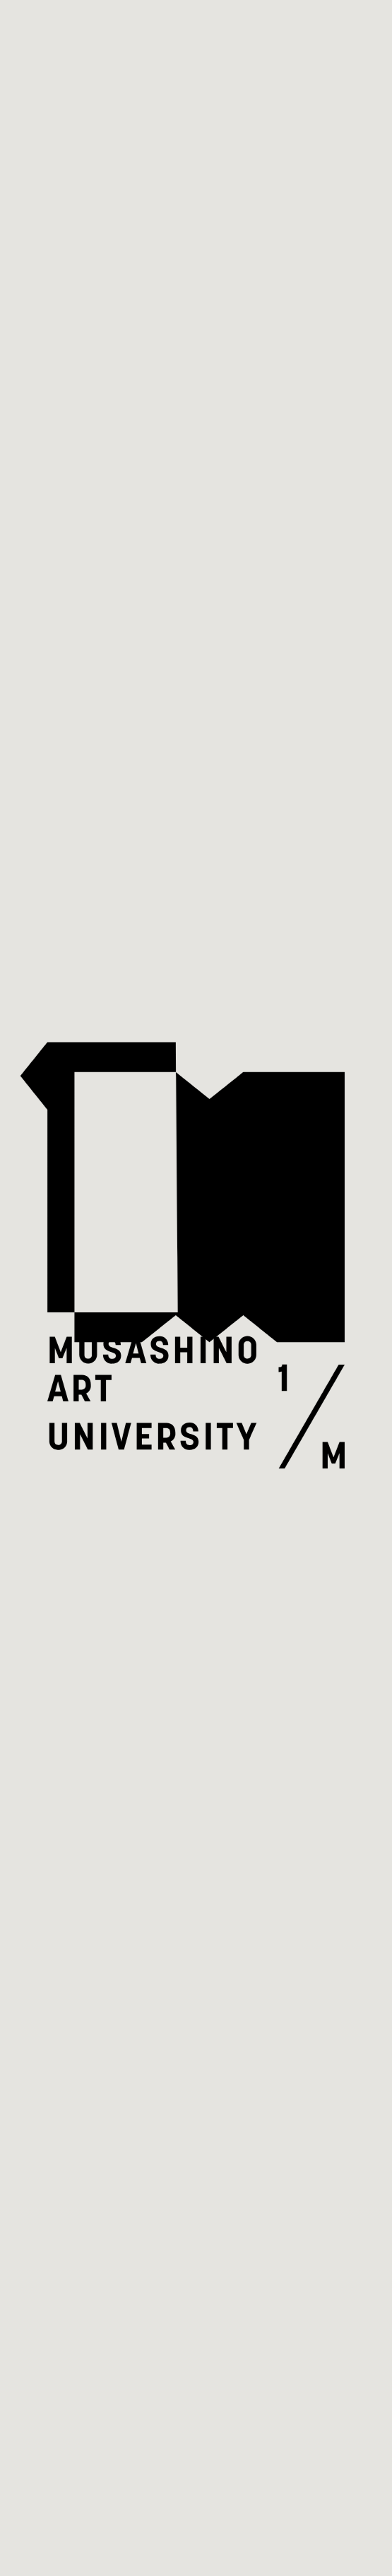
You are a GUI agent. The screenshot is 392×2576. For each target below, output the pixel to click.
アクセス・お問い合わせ (113, 1666)
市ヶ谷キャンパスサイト (113, 1726)
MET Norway (231, 2504)
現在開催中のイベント (207, 1964)
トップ (42, 134)
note (57, 1790)
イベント (54, 1544)
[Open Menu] (340, 43)
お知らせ (54, 1606)
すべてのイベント (149, 134)
